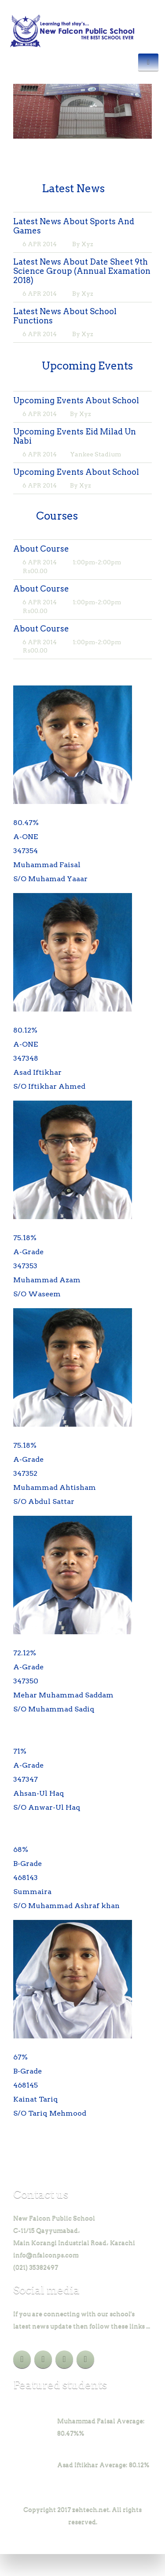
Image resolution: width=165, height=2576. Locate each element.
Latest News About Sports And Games (73, 226)
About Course (41, 548)
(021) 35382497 (35, 2267)
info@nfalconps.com (46, 2254)
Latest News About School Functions (65, 316)
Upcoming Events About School (76, 400)
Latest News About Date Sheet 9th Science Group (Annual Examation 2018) (81, 271)
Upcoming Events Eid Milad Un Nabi (74, 436)
